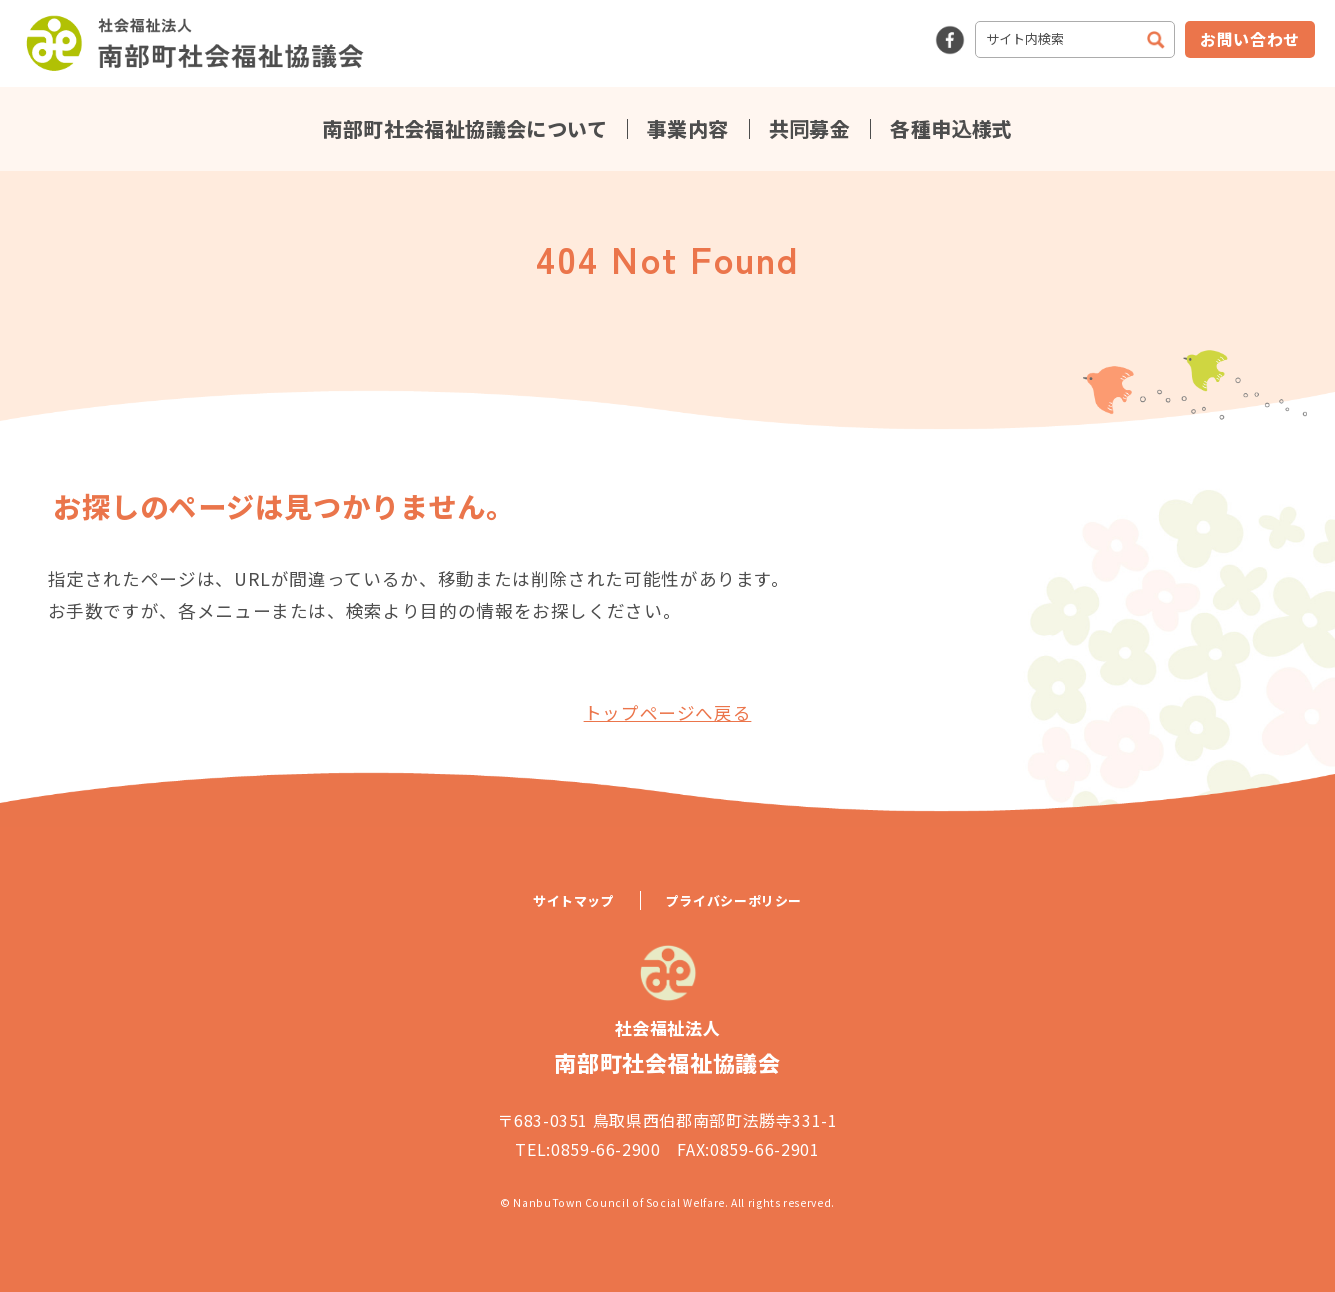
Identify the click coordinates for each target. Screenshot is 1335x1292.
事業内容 (688, 129)
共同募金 (810, 129)
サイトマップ (574, 900)
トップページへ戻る (668, 712)
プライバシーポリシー (734, 900)
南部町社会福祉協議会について (464, 129)
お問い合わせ (1250, 39)
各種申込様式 (951, 129)
